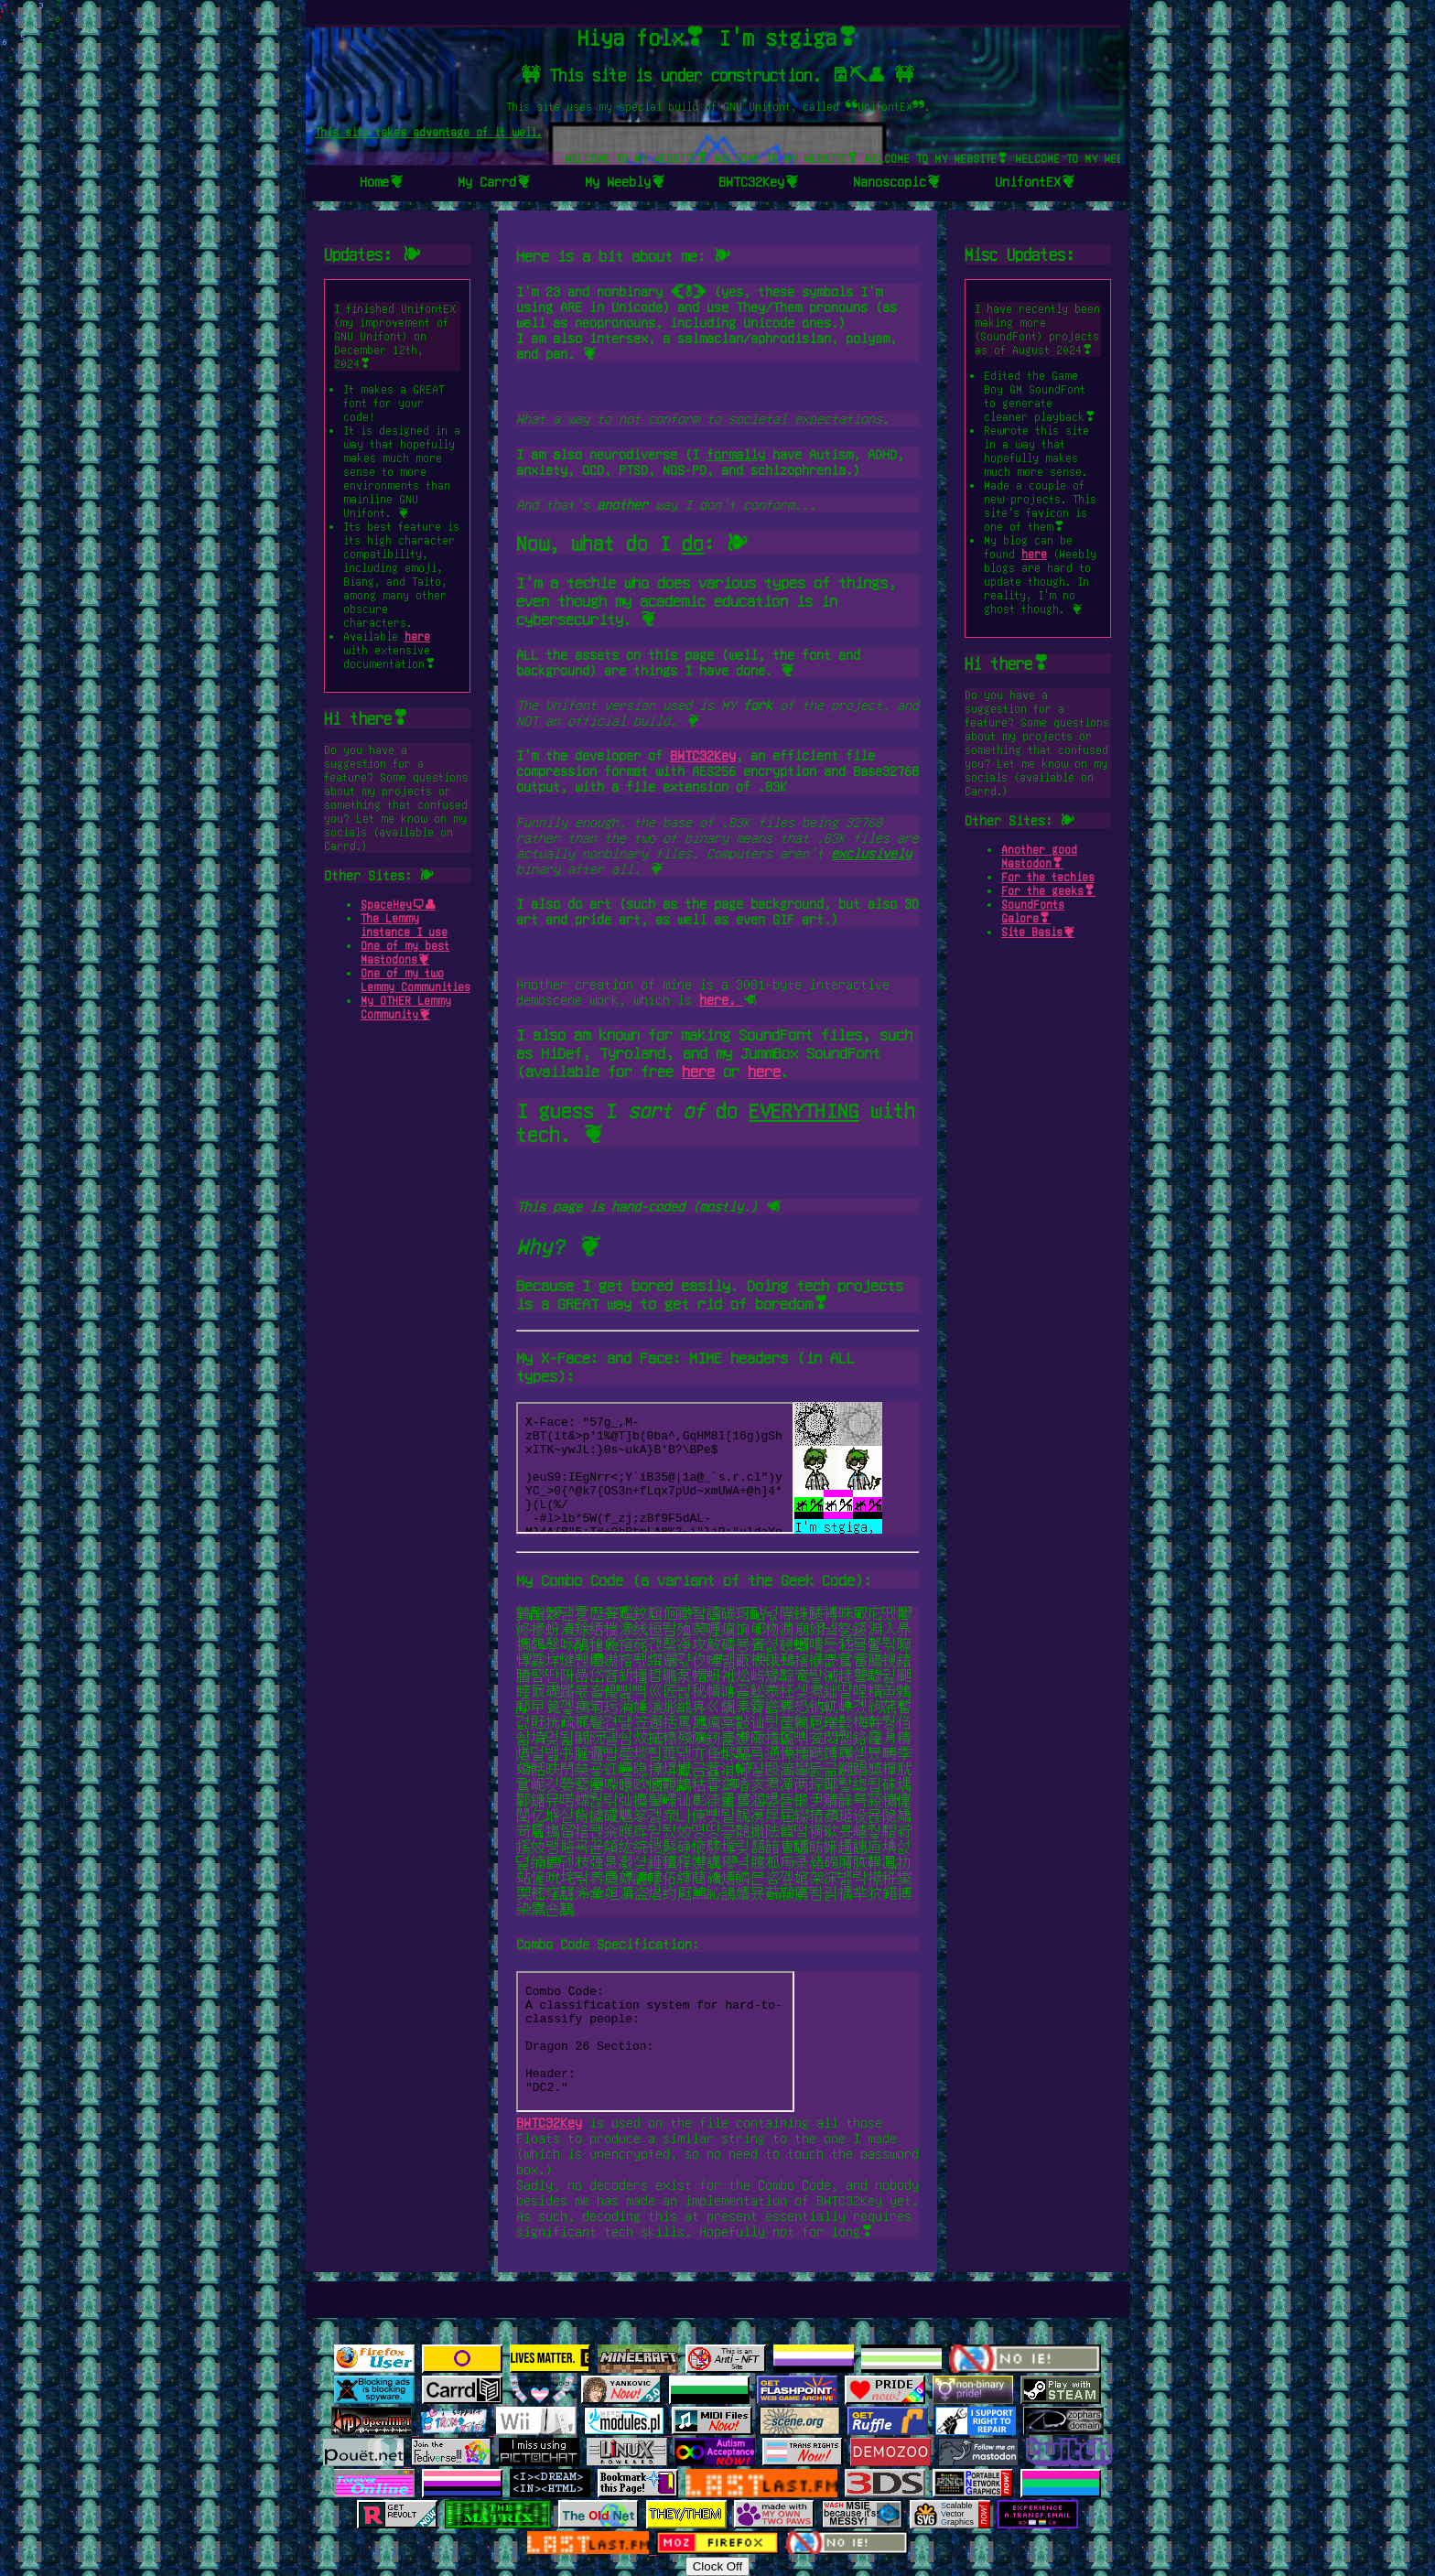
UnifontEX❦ (1035, 181)
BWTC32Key (703, 755)
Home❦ (382, 181)
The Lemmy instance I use (404, 924)
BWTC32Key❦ (758, 181)
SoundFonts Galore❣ (1032, 911)
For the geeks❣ (1048, 890)
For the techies (1048, 876)
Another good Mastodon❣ (1039, 856)
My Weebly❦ (625, 181)
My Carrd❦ (494, 181)
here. (721, 999)
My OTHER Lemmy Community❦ (406, 1007)
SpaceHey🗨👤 (398, 904)
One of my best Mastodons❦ (405, 952)
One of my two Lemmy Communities (415, 979)
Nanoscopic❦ (897, 181)
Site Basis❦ (1037, 931)
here (417, 636)
